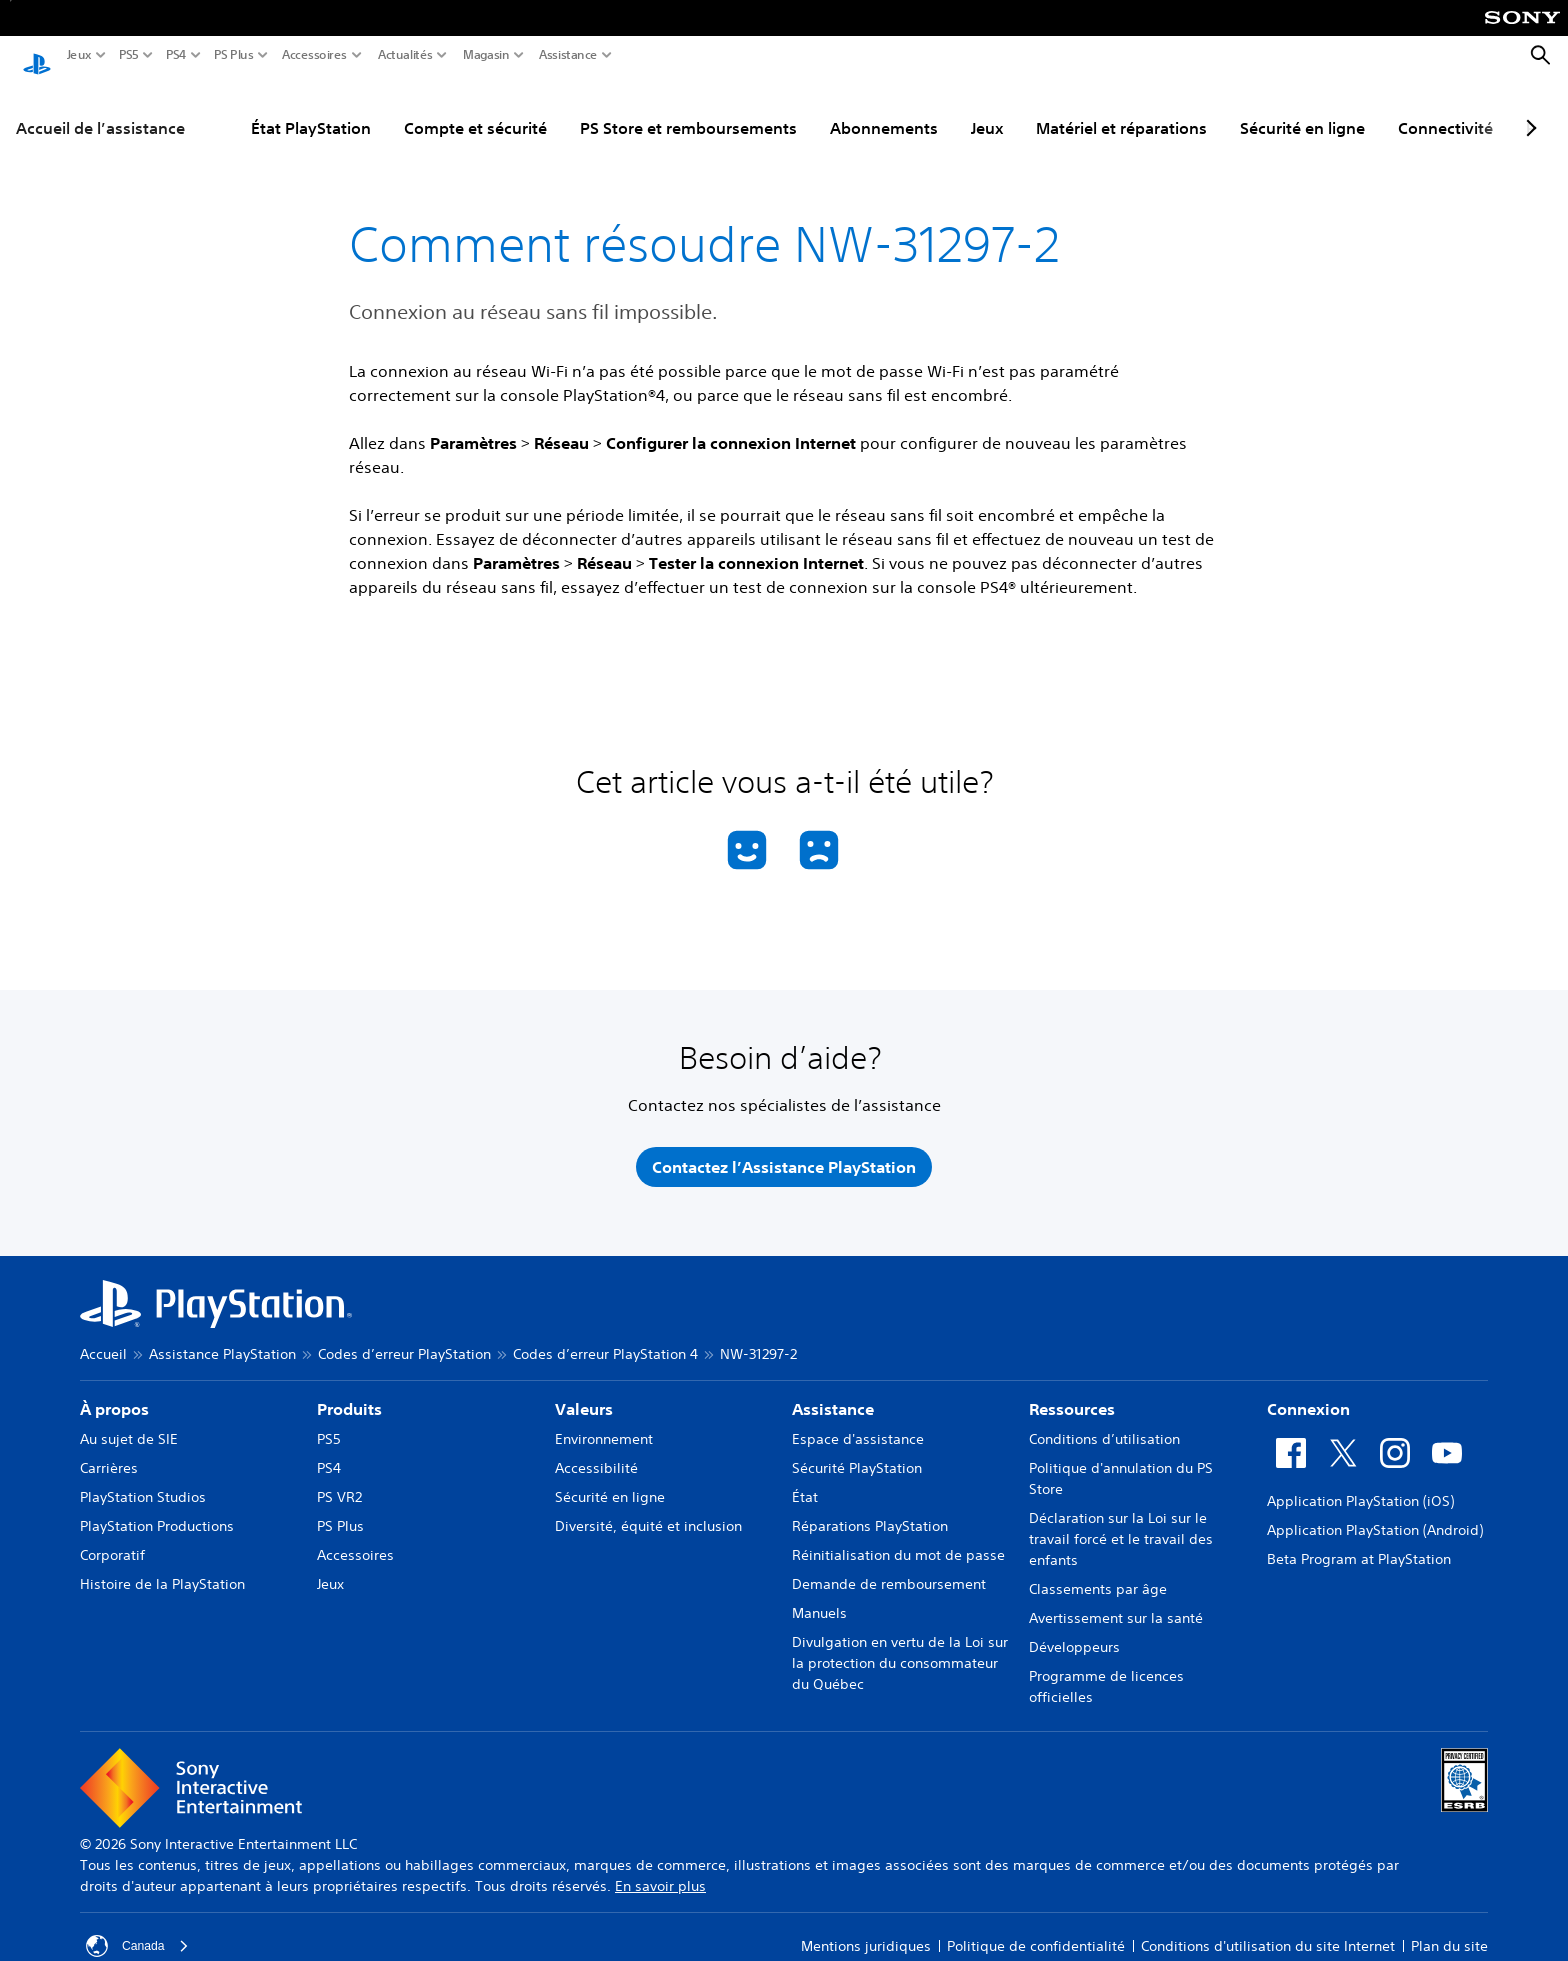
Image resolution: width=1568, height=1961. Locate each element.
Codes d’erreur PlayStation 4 (605, 1342)
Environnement (604, 1427)
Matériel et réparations (1121, 109)
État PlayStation (311, 109)
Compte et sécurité (475, 109)
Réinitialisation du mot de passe (898, 1543)
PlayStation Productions (157, 1514)
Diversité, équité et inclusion (648, 1514)
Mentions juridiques (866, 1934)
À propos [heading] (114, 1397)
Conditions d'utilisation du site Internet (1268, 1934)
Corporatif (112, 1543)
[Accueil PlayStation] (37, 56)
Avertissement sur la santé (1116, 1606)
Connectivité (1445, 109)
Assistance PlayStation (222, 1342)
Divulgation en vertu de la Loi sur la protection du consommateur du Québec (900, 1651)
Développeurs (1074, 1635)
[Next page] (1528, 109)
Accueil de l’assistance (100, 109)
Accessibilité (596, 1456)
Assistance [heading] (833, 1397)
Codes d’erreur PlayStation (404, 1342)
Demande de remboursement (889, 1572)
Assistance (568, 55)
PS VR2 (339, 1485)
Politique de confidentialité (1036, 1934)
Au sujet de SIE (129, 1427)
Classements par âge (1098, 1577)
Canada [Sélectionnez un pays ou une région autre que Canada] (140, 1934)
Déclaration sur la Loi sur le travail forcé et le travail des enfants (1121, 1527)
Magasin (486, 55)
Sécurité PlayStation (857, 1456)
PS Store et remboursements (688, 109)
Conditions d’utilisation (1104, 1427)
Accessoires (314, 55)
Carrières (109, 1456)
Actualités (405, 55)
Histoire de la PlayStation (162, 1572)
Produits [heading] (349, 1397)
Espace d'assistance (858, 1427)
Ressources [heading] (1072, 1397)
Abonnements (884, 109)
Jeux (79, 55)
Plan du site (1449, 1934)
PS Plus (234, 55)
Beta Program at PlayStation (1359, 1547)
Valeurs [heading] (584, 1397)
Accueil (103, 1342)
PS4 (176, 55)
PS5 (129, 55)
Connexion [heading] (1308, 1397)
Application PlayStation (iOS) (1360, 1489)
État (805, 1485)
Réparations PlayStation (870, 1514)
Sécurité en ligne (1302, 109)
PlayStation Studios (143, 1485)
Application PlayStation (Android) (1375, 1518)
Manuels (819, 1601)
